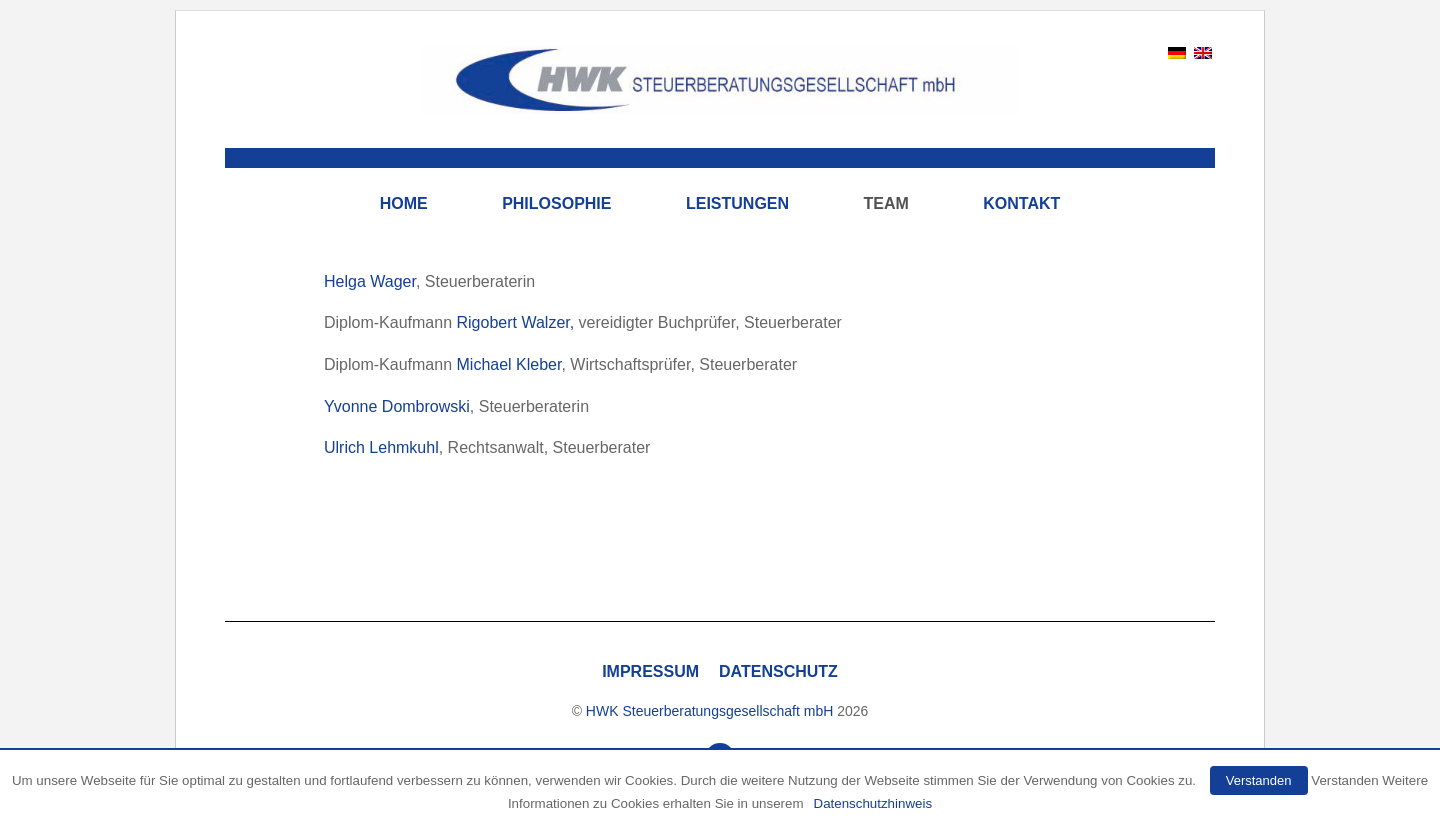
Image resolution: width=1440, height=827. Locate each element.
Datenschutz (778, 671)
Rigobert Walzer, (516, 322)
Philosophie (556, 203)
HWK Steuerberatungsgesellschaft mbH (709, 711)
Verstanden (1259, 780)
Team (886, 203)
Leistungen (737, 203)
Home (404, 203)
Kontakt (1021, 203)
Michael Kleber (509, 364)
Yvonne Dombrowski (397, 406)
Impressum (650, 671)
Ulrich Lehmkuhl (381, 447)
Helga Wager (370, 281)
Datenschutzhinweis (873, 803)
